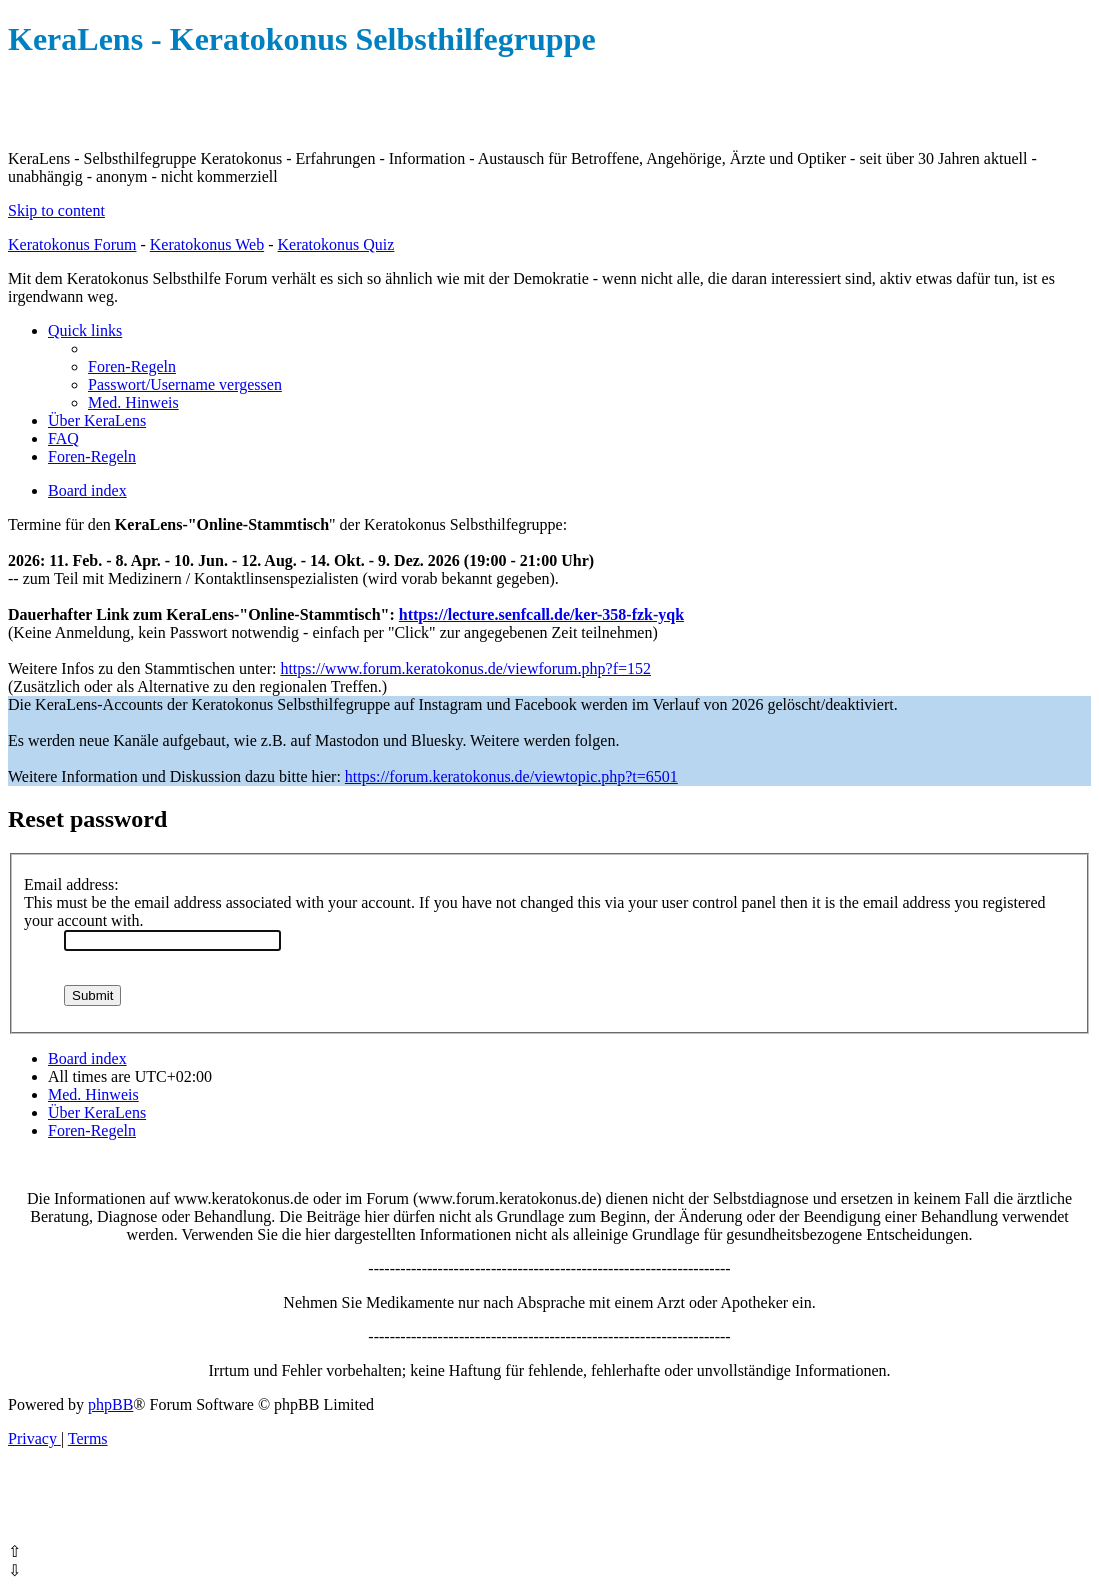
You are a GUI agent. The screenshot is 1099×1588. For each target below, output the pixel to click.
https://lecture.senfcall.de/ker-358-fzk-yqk (541, 614)
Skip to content (56, 210)
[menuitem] (132, 366)
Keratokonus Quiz (335, 244)
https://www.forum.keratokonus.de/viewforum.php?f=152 (465, 668)
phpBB (110, 1404)
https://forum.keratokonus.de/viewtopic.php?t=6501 (511, 776)
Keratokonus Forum (72, 244)
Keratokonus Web (207, 244)
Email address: (71, 884)
